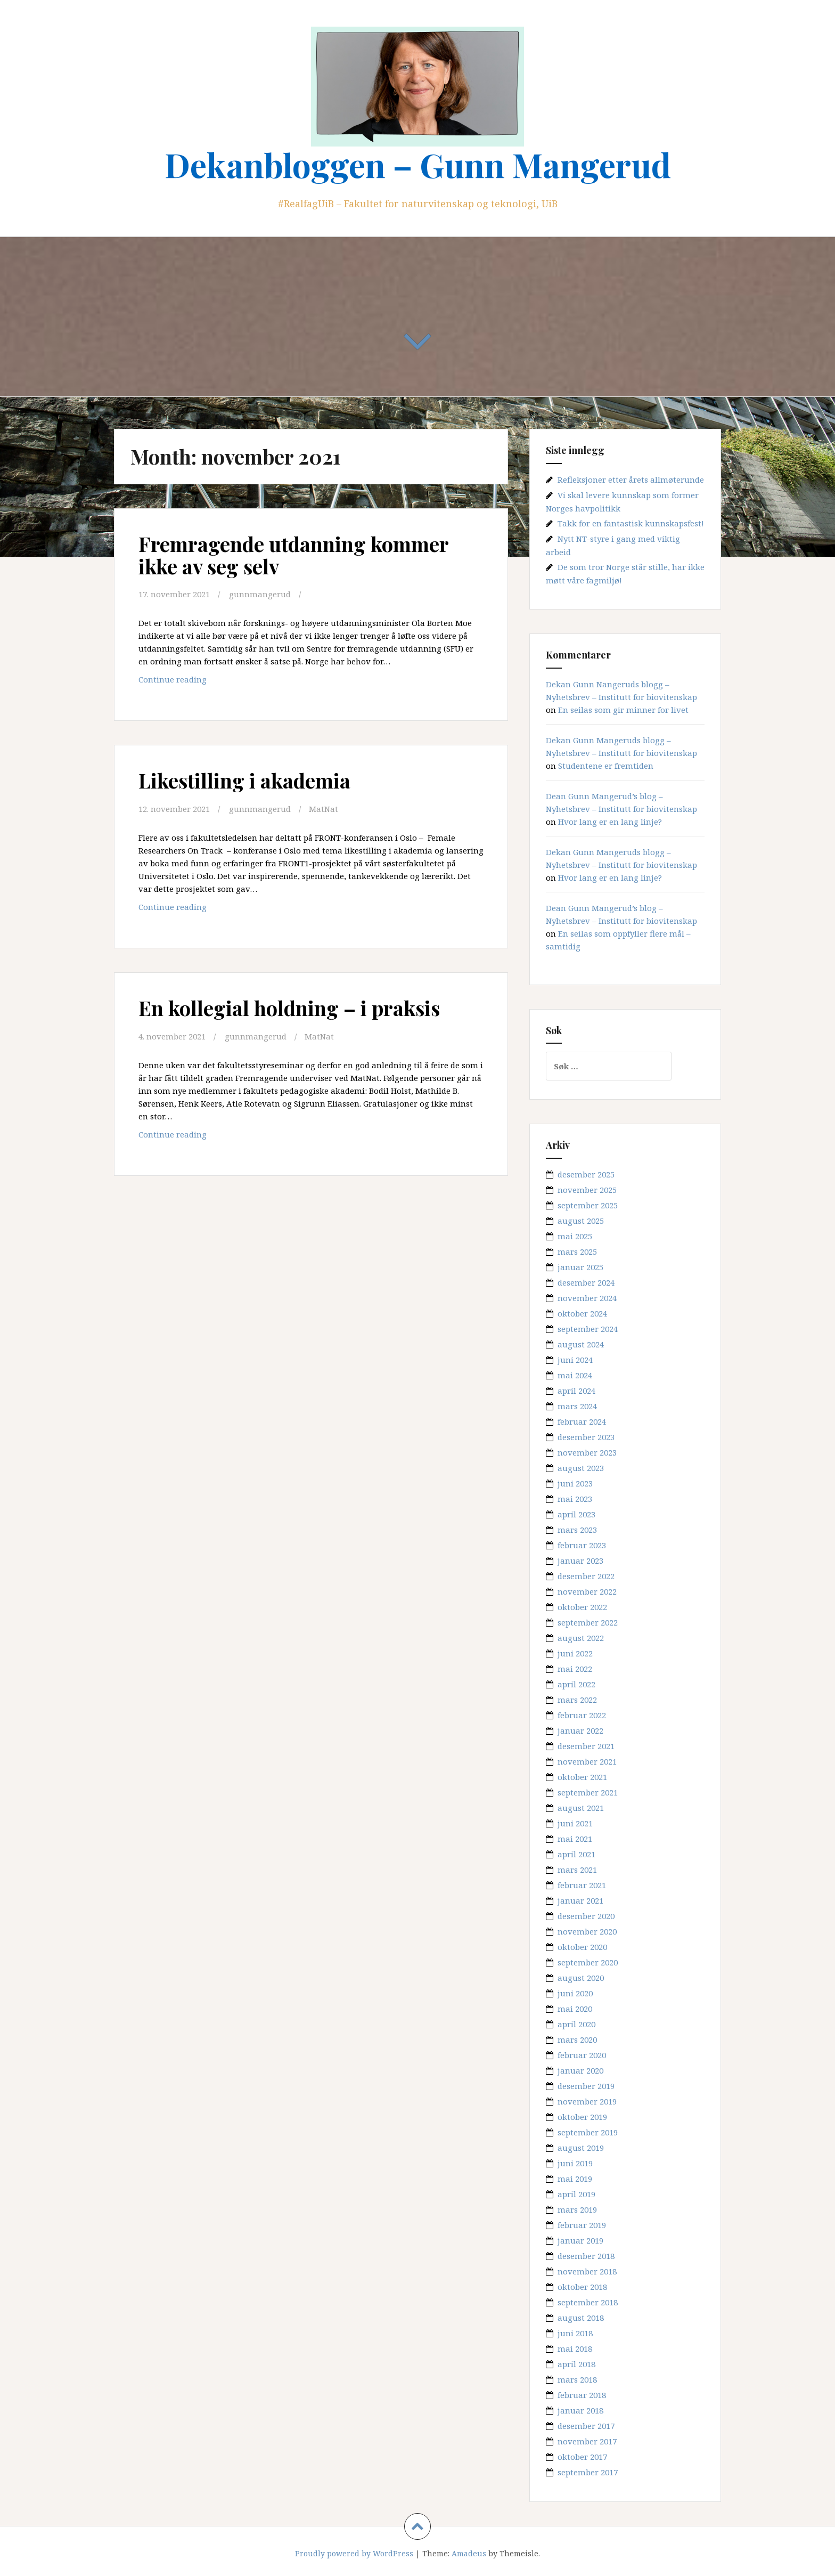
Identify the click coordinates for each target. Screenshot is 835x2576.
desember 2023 (586, 1437)
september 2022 (588, 1622)
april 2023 (576, 1514)
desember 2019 (586, 2086)
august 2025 (581, 1220)
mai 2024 (575, 1375)
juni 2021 (575, 1823)
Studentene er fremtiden (605, 765)
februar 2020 (582, 2055)
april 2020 (576, 2024)
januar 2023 (580, 1560)
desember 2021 (586, 1746)
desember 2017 (586, 2425)
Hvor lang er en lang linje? (610, 821)
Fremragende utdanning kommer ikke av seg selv (293, 555)
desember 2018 (586, 2255)
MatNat (323, 808)
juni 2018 (575, 2333)
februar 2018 (582, 2395)
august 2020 (581, 1977)
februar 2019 (582, 2225)
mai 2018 (575, 2348)
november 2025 (587, 1189)
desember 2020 (586, 1916)
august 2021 (581, 1807)
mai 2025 (575, 1236)
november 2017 (587, 2441)
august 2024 (581, 1344)
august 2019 (581, 2147)
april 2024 (576, 1390)
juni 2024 (575, 1359)
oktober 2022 (582, 1607)
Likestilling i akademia (244, 780)
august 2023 (581, 1467)
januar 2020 (580, 2070)
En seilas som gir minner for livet (623, 709)
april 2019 (576, 2194)
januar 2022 (580, 1730)
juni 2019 (575, 2163)
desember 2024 (586, 1282)
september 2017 (588, 2472)
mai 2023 (575, 1498)
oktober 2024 (582, 1313)
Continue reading (198, 681)
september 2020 (588, 1962)
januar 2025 (580, 1267)
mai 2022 (575, 1668)
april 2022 (576, 1684)
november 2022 (587, 1591)
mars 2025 (577, 1251)
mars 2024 (577, 1406)
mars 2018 (577, 2379)
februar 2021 (582, 1885)
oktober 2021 (582, 1776)
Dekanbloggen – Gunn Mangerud (418, 164)
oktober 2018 (582, 2286)
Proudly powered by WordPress (354, 2553)
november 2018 (587, 2271)
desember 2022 (586, 1576)
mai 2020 (575, 2008)
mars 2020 (577, 2039)
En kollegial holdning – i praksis (289, 1007)
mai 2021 (575, 1838)
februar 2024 (582, 1421)
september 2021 (588, 1792)
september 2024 (588, 1328)
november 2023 (587, 1452)
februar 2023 (582, 1545)
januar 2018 (580, 2410)
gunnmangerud (260, 594)
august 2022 (581, 1637)
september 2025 (588, 1205)
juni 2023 (575, 1483)
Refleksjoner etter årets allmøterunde (631, 479)
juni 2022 (575, 1653)
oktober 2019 (582, 2116)
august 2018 (581, 2317)
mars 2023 (577, 1529)
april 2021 (576, 1854)
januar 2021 (580, 1900)
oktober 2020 (582, 1946)
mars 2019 (577, 2209)
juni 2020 (575, 1993)
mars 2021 (577, 1869)
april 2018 (576, 2364)
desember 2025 (586, 1174)
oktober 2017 (582, 2456)
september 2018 (588, 2302)
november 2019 (587, 2101)
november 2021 (587, 1761)
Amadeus (469, 2553)
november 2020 (587, 1931)
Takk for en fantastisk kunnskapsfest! (631, 523)
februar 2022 (582, 1715)
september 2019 (588, 2132)
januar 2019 (580, 2240)
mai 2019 (575, 2178)
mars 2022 (577, 1699)
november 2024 (587, 1298)
